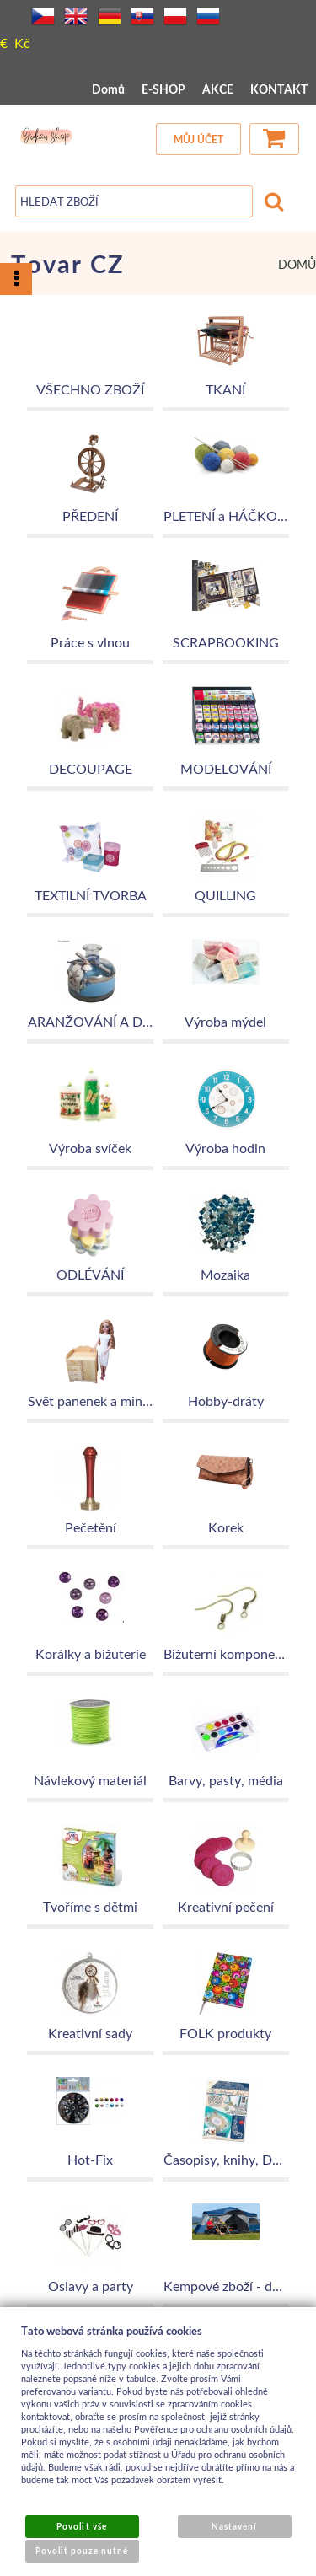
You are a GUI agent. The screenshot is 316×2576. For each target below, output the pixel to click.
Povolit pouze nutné (82, 2551)
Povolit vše (81, 2526)
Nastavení (234, 2526)
